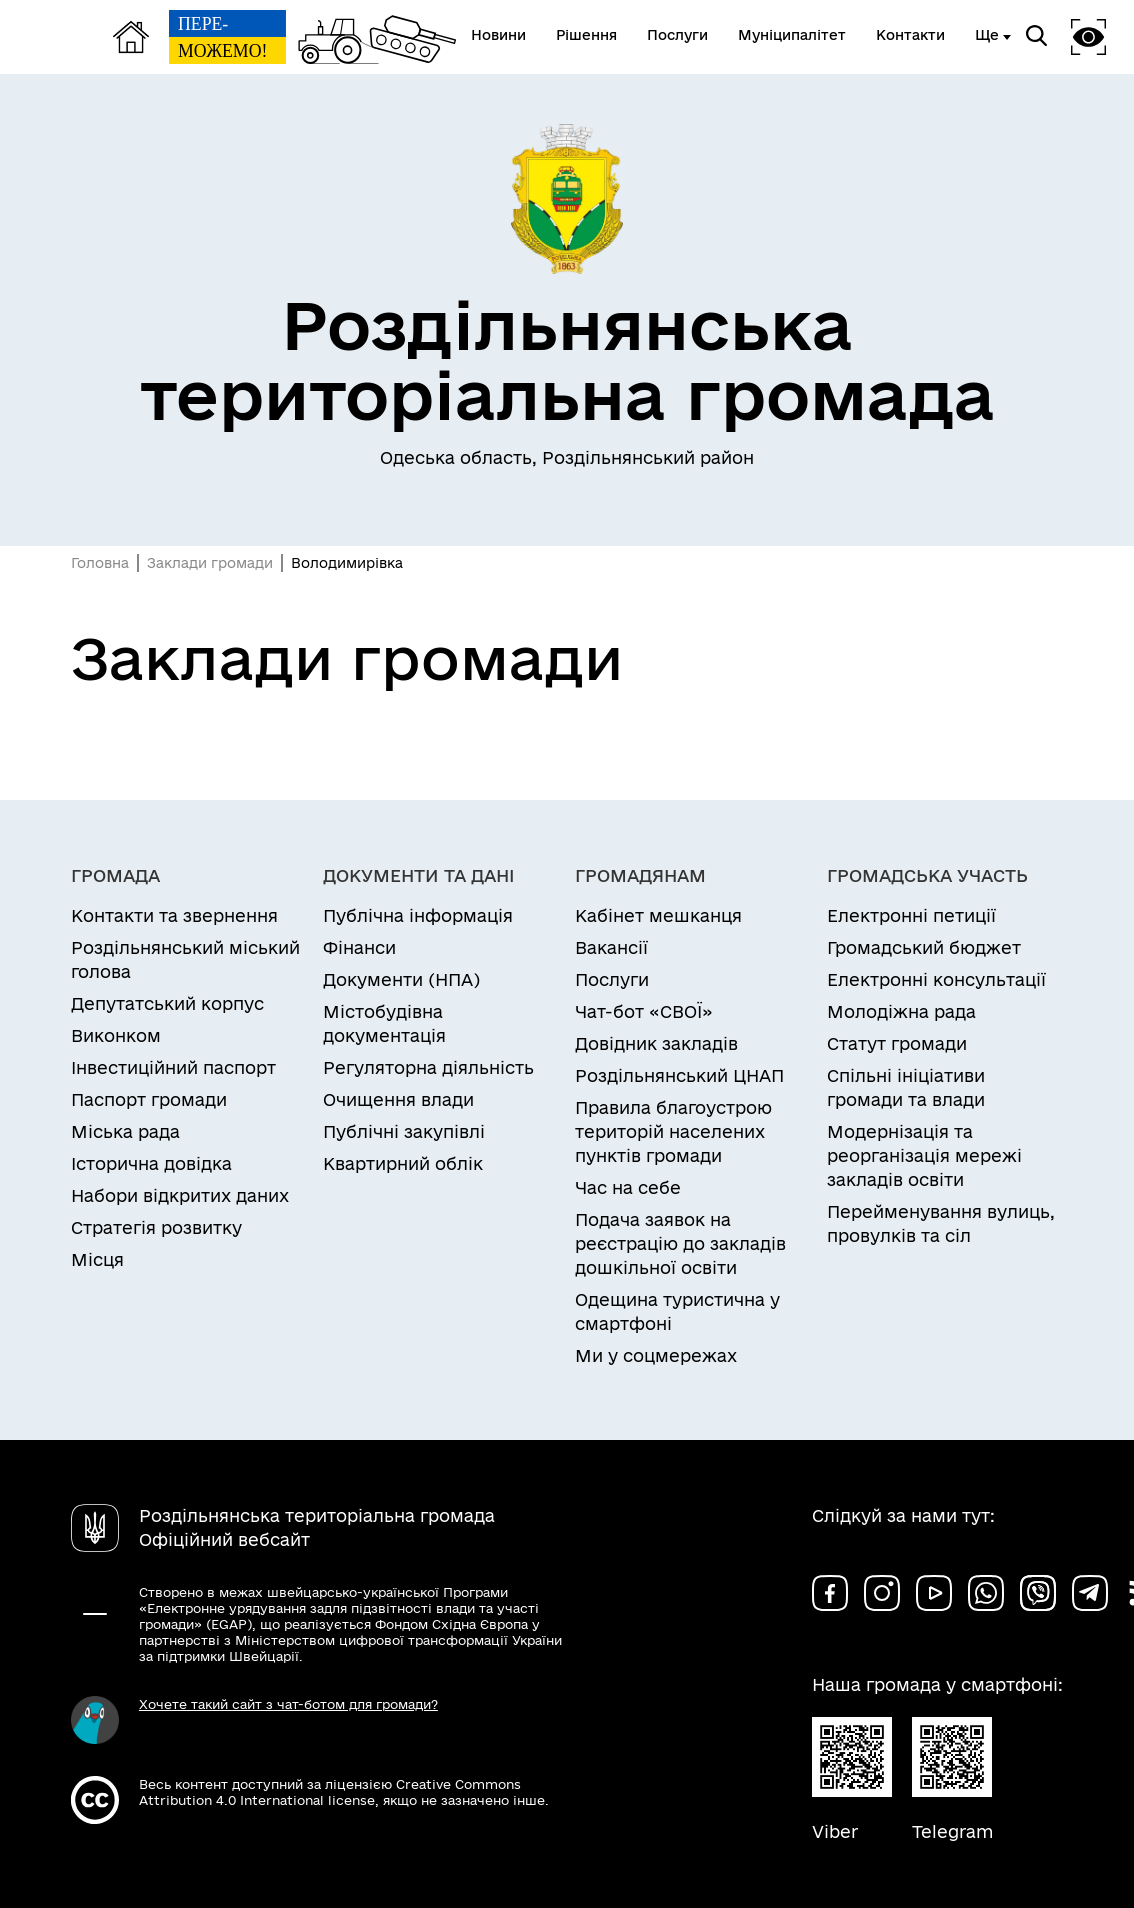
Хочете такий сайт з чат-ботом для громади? (288, 1704)
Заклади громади (210, 563)
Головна (100, 563)
